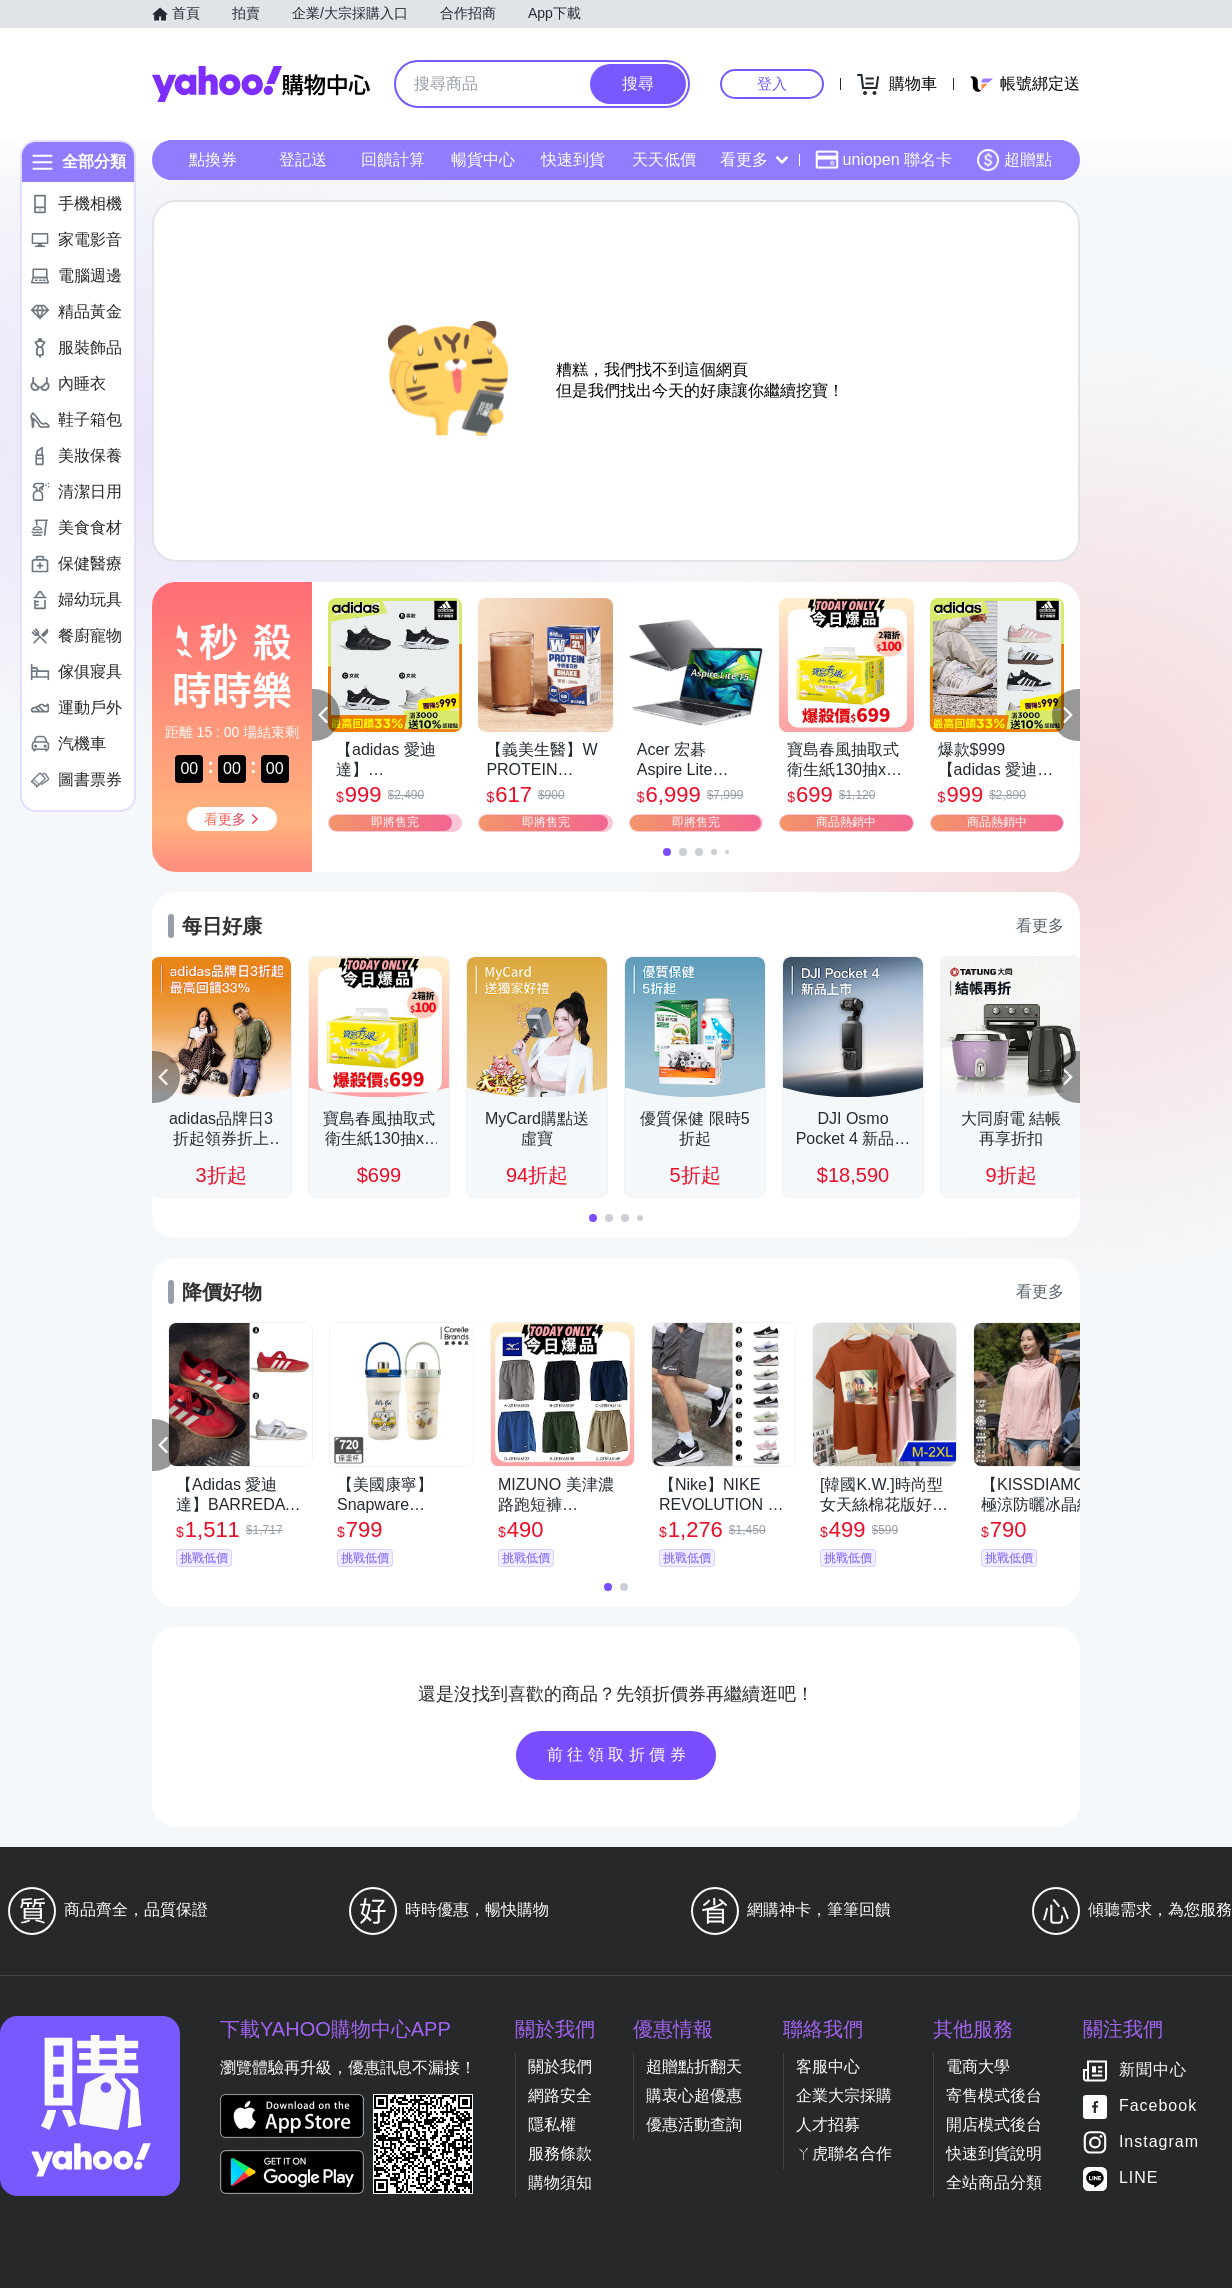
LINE (1139, 2178)
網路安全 (560, 2095)
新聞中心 (1153, 2070)
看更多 (754, 159)
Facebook (1158, 2106)
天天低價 (664, 159)
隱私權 (552, 2124)
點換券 (213, 159)
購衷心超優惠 (694, 2095)
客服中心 (828, 2066)
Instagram (1159, 2142)
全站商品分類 (994, 2182)
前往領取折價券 (619, 1754)
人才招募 (828, 2124)
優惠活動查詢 (694, 2124)
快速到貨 (573, 159)
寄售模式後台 (994, 2095)
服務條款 (560, 2153)
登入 (772, 83)
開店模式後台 (994, 2124)
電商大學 (978, 2066)
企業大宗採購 (844, 2095)
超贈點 (1014, 160)
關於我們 (560, 2066)
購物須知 (560, 2182)
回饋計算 (393, 159)
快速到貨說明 (994, 2153)
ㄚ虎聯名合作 (844, 2153)
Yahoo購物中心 (261, 84)
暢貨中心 (483, 159)
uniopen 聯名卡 (883, 160)
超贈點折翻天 (694, 2066)
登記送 (303, 159)
